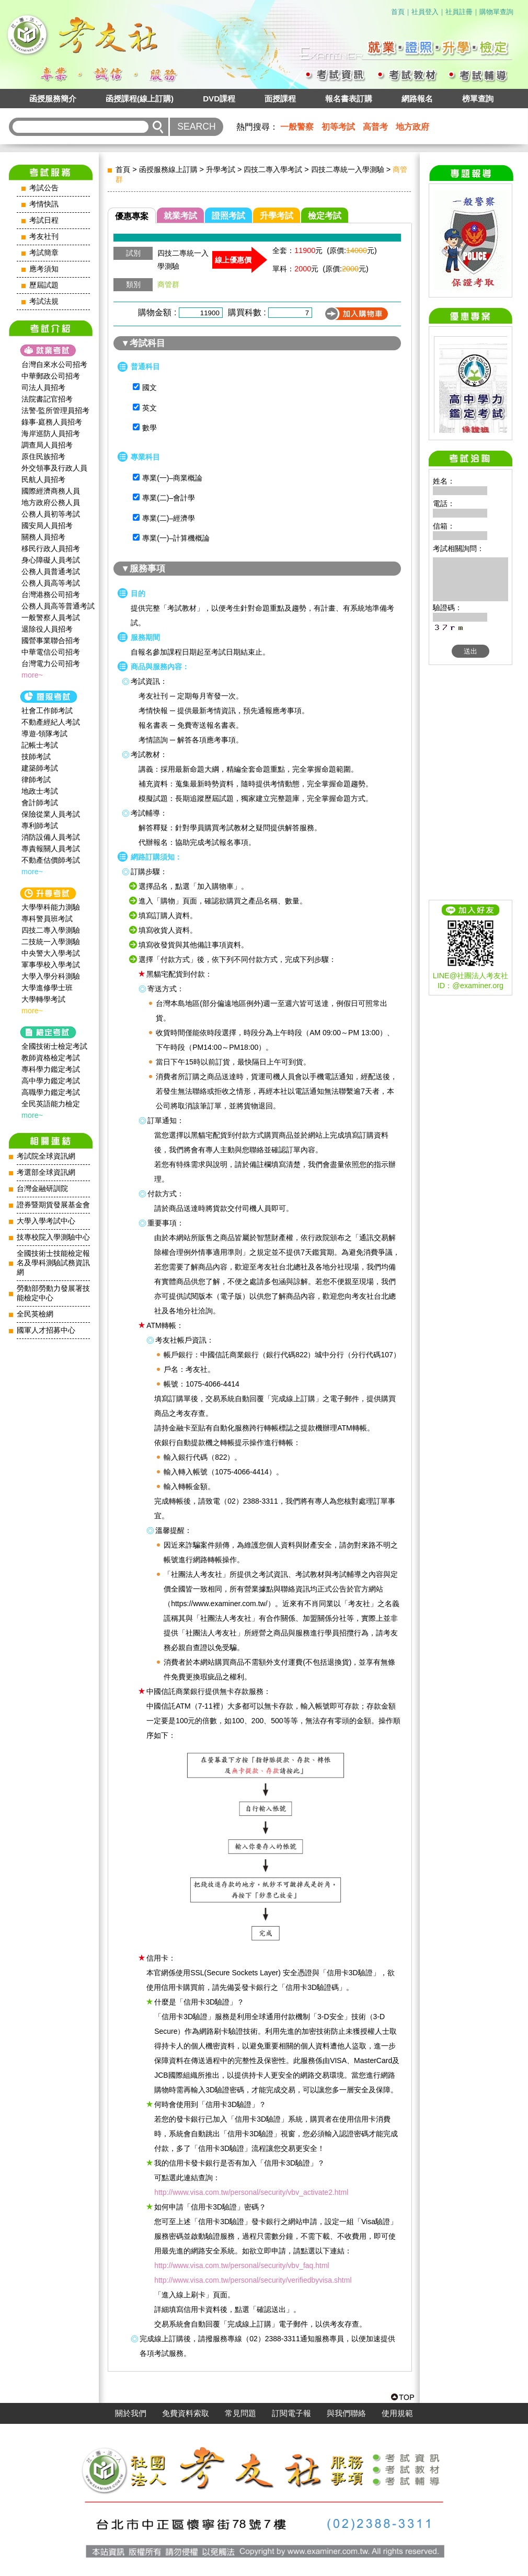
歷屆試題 (44, 285)
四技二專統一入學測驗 (347, 169)
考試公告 (44, 188)
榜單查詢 (477, 98)
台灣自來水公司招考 (54, 364)
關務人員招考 (43, 537)
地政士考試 (39, 791)
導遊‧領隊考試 (44, 733)
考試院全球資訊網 (46, 1156)
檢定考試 (324, 215)
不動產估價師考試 (50, 860)
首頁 (398, 12)
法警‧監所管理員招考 (55, 410)
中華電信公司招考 (50, 652)
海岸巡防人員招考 (50, 433)
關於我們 (130, 2413)
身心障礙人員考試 (50, 560)
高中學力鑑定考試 (50, 1081)
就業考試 (180, 215)
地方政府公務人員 (50, 502)
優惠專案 (131, 216)
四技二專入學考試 (273, 169)
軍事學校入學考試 (50, 964)
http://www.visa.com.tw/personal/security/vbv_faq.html (241, 2265)
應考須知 (44, 269)
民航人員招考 (43, 479)
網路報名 (417, 98)
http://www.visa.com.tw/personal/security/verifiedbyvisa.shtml (252, 2280)
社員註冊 (459, 12)
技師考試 (36, 756)
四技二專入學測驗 (50, 930)
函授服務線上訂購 (168, 169)
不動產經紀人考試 (50, 722)
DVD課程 (219, 98)
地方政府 (412, 126)
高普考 (375, 126)
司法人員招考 (43, 387)
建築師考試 (39, 768)
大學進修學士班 (47, 987)
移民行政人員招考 (50, 548)
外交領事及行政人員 (54, 468)
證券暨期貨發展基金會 (53, 1205)
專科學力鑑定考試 (50, 1069)
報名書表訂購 (348, 98)
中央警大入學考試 (50, 953)
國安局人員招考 (47, 525)
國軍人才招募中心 (46, 1330)
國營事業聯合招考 (50, 640)
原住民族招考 (43, 456)
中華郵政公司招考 (50, 376)
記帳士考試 (39, 745)
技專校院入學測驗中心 (53, 1237)
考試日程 (44, 220)
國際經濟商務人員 (50, 491)
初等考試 (338, 126)
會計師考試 (39, 802)
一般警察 (297, 126)
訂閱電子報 (291, 2413)
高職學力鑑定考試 (50, 1092)
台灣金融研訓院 (42, 1189)
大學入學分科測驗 (50, 976)
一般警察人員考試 (50, 617)
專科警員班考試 (47, 918)
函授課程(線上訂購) (140, 98)
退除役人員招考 (47, 629)
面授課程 (280, 98)
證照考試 (228, 215)
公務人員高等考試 (50, 583)
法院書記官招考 (47, 399)
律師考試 (36, 779)
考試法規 (44, 301)
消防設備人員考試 (50, 837)
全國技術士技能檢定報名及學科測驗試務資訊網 (53, 1263)
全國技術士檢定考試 (54, 1046)
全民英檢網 (35, 1314)
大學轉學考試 (43, 999)
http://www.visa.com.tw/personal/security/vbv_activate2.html (251, 2192)
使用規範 (397, 2413)
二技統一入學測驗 (50, 941)
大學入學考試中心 (46, 1221)
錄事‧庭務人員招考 (51, 422)
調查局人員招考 (47, 445)
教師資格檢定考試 (50, 1058)
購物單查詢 (496, 12)
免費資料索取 (185, 2413)
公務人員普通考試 (50, 571)
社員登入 (425, 12)
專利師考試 (39, 825)
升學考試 (220, 169)
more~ (32, 675)
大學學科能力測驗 (50, 907)
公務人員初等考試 (50, 514)
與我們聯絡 (346, 2413)
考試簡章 (44, 253)
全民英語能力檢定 (50, 1104)
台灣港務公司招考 (50, 594)
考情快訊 (44, 204)
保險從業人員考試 (50, 814)
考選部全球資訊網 (46, 1172)
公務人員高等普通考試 (58, 606)
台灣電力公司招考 (50, 663)
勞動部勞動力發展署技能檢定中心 (53, 1293)
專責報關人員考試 (50, 848)
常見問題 (240, 2413)
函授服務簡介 (52, 98)
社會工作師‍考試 (47, 710)
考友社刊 (44, 237)
